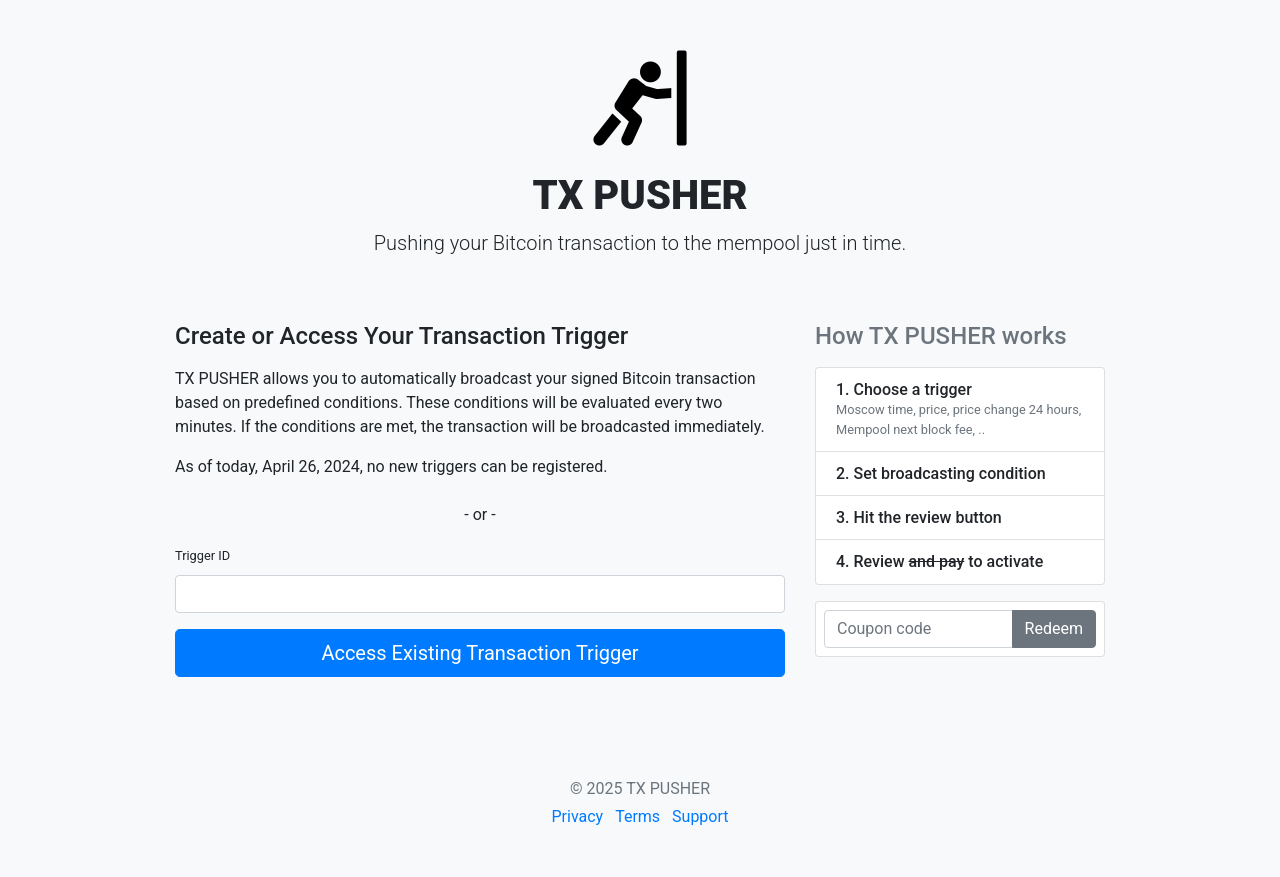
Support (700, 816)
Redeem (1054, 628)
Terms (637, 816)
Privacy (577, 816)
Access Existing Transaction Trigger (479, 653)
